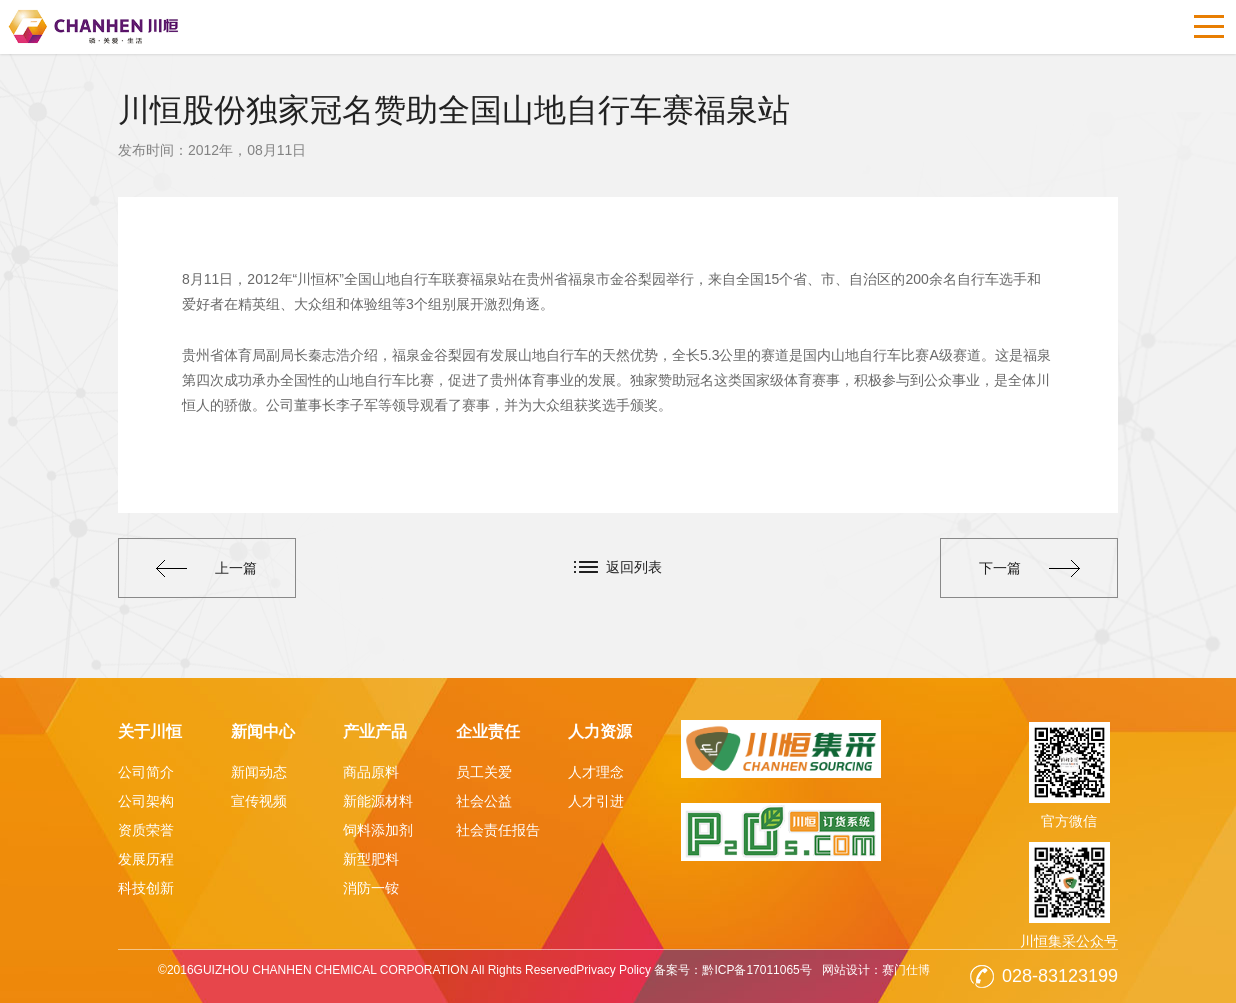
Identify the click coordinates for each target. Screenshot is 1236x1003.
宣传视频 (259, 801)
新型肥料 (371, 859)
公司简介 (146, 772)
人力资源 (600, 731)
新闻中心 (263, 731)
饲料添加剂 (378, 830)
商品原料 (371, 772)
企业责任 (488, 731)
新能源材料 (378, 801)
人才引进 (596, 801)
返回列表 (634, 567)
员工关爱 (484, 772)
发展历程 (146, 859)
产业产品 (375, 731)
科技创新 (146, 888)
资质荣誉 (146, 830)
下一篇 (1029, 568)
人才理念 (596, 772)
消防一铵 (371, 888)
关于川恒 (150, 731)
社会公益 (484, 801)
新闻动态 (259, 772)
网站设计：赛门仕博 (876, 970)
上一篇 (206, 568)
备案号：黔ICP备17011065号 (732, 970)
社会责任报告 (498, 830)
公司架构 (146, 801)
